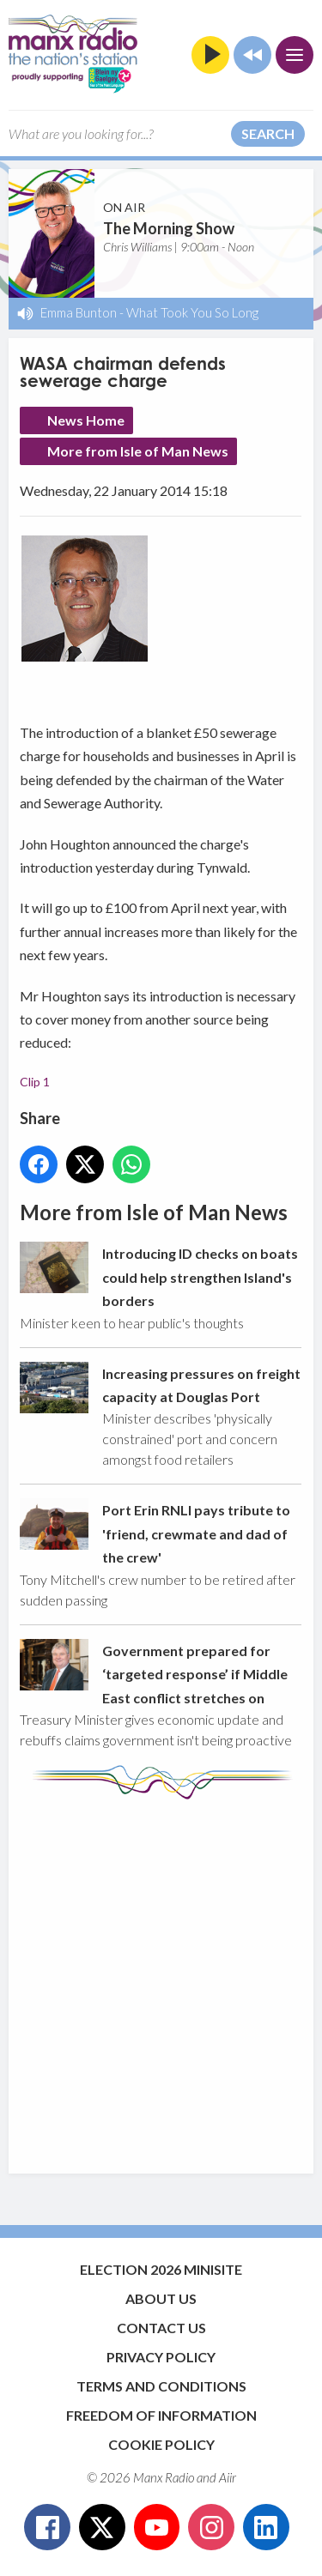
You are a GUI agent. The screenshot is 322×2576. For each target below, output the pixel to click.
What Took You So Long (192, 312)
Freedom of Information (161, 2415)
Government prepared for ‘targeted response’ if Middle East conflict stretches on (195, 1673)
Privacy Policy (161, 2357)
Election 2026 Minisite (161, 2269)
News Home (86, 420)
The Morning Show (168, 228)
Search (268, 133)
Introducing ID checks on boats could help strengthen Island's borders (200, 1277)
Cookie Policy (161, 2444)
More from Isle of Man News (137, 451)
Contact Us (161, 2327)
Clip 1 (35, 1081)
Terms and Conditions (161, 2386)
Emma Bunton (78, 312)
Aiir (227, 2477)
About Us (161, 2298)
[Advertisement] (161, 1978)
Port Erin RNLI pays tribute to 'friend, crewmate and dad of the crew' (196, 1533)
